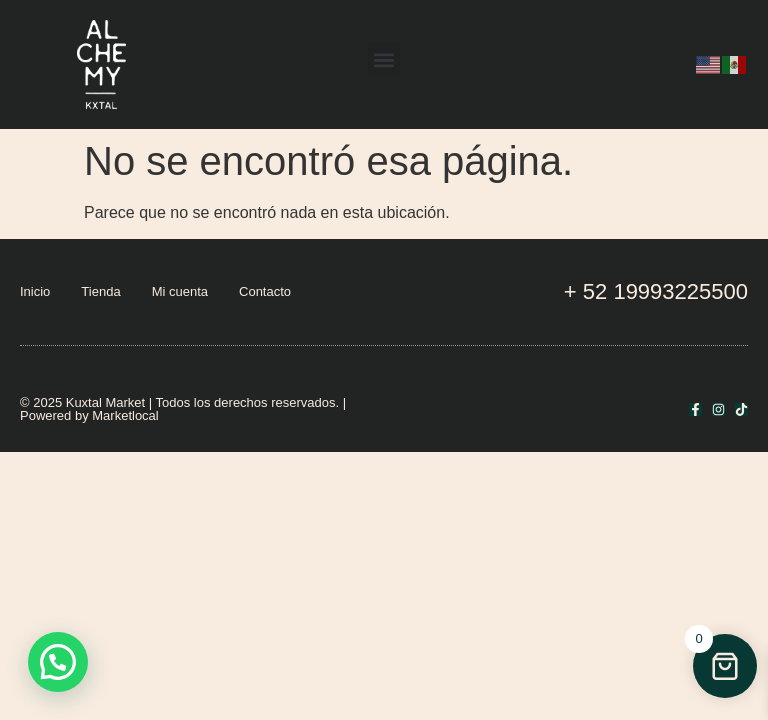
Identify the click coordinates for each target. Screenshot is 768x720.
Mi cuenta (180, 291)
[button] (384, 59)
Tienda (100, 291)
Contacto (265, 291)
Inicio (35, 291)
